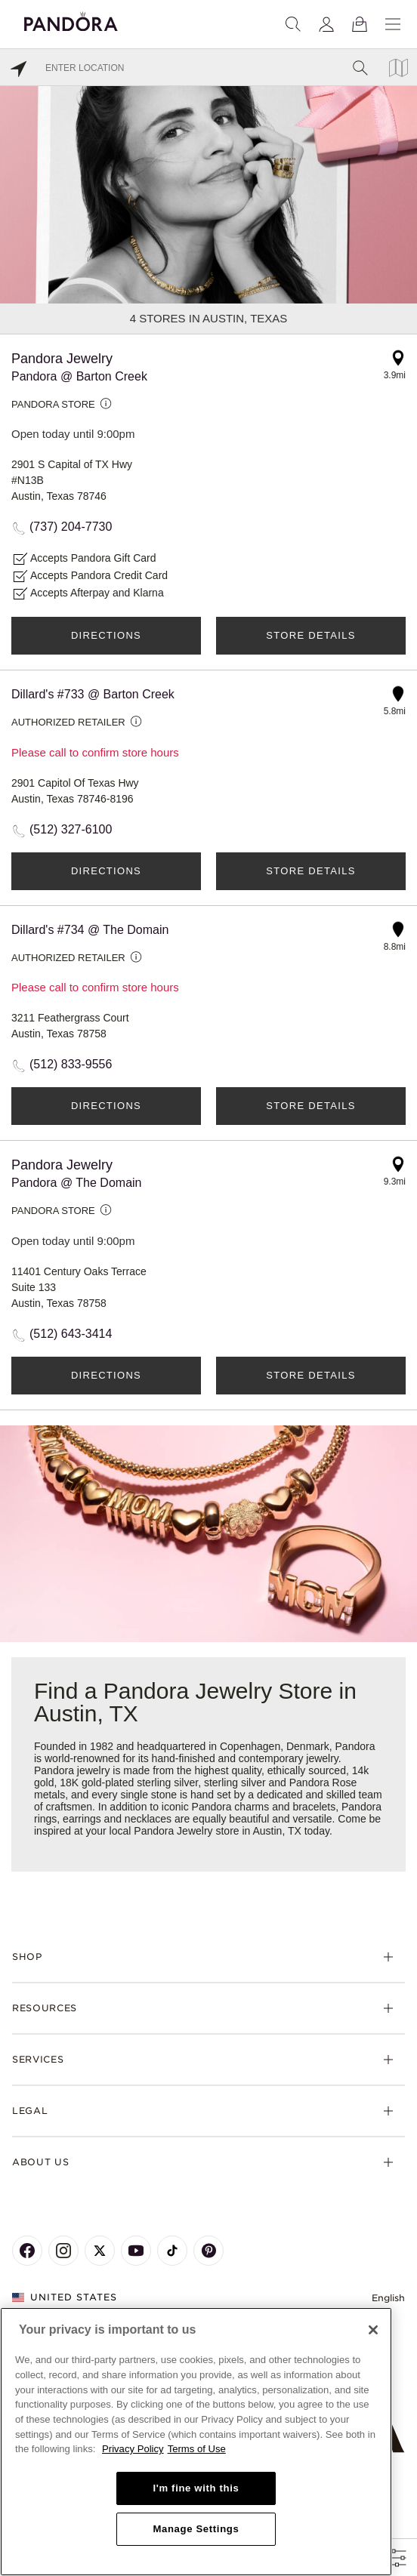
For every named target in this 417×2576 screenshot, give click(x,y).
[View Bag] (359, 24)
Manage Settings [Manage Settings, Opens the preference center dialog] (196, 2528)
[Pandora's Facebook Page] (27, 2251)
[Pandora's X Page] (100, 2251)
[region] (196, 2441)
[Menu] (392, 24)
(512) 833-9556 (70, 1064)
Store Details (310, 635)
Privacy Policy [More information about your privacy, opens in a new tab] (133, 2448)
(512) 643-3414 (70, 1333)
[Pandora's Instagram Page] (63, 2251)
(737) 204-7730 (70, 526)
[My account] (326, 24)
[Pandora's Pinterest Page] (208, 2251)
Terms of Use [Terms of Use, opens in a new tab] (197, 2448)
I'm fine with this (196, 2488)
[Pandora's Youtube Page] (136, 2251)
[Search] (293, 24)
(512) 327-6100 (70, 829)
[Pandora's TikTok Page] (172, 2251)
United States (64, 2297)
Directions (106, 635)
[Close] (373, 2329)
